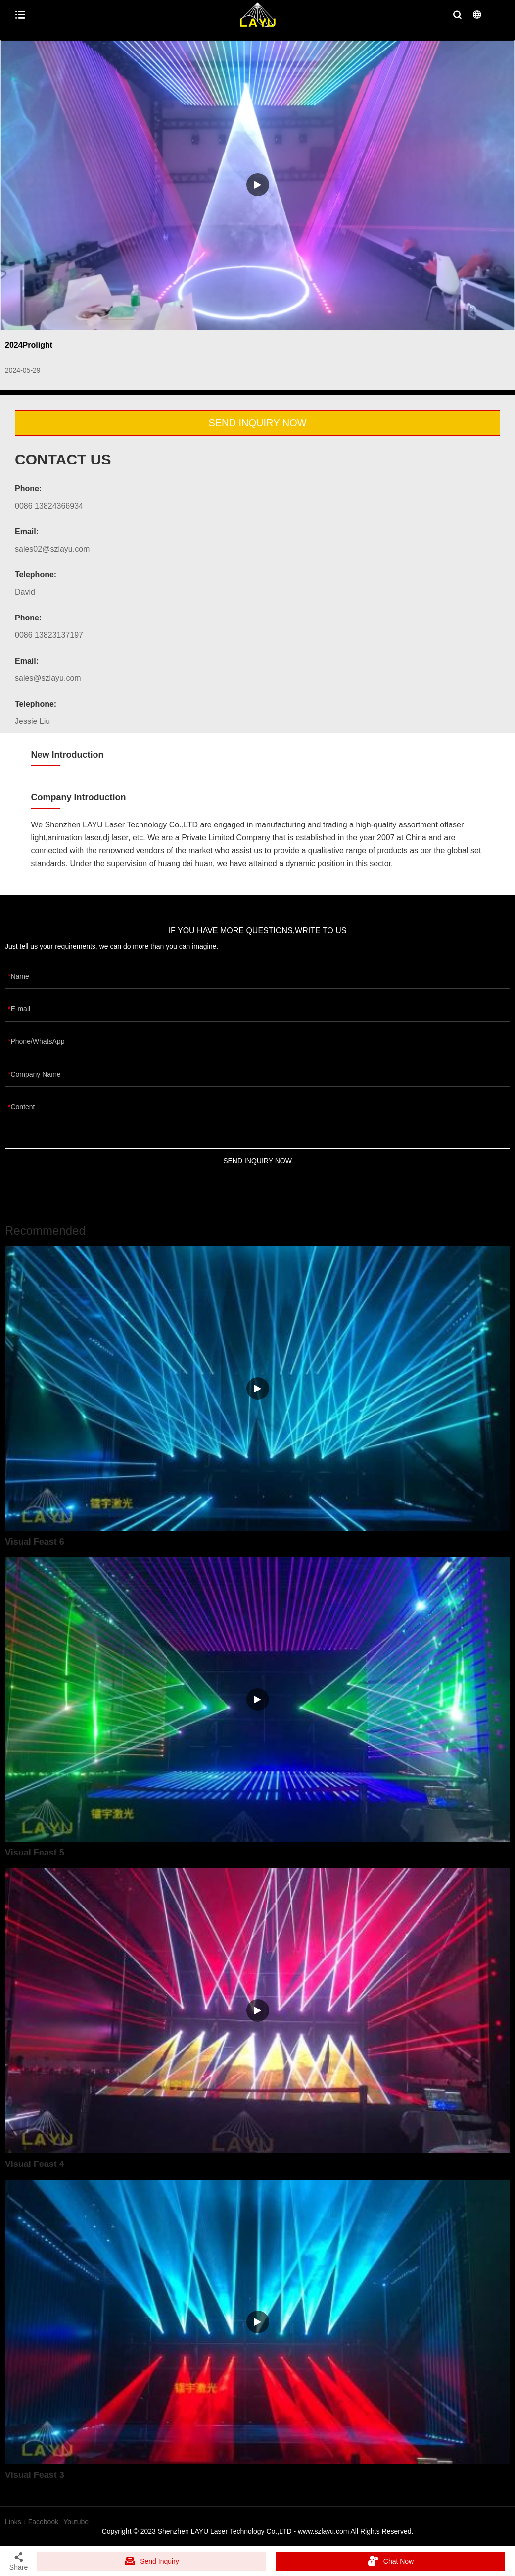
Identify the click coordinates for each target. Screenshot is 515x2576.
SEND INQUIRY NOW (257, 422)
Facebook (43, 2521)
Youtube (76, 2521)
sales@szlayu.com (48, 678)
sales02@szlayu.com (52, 549)
